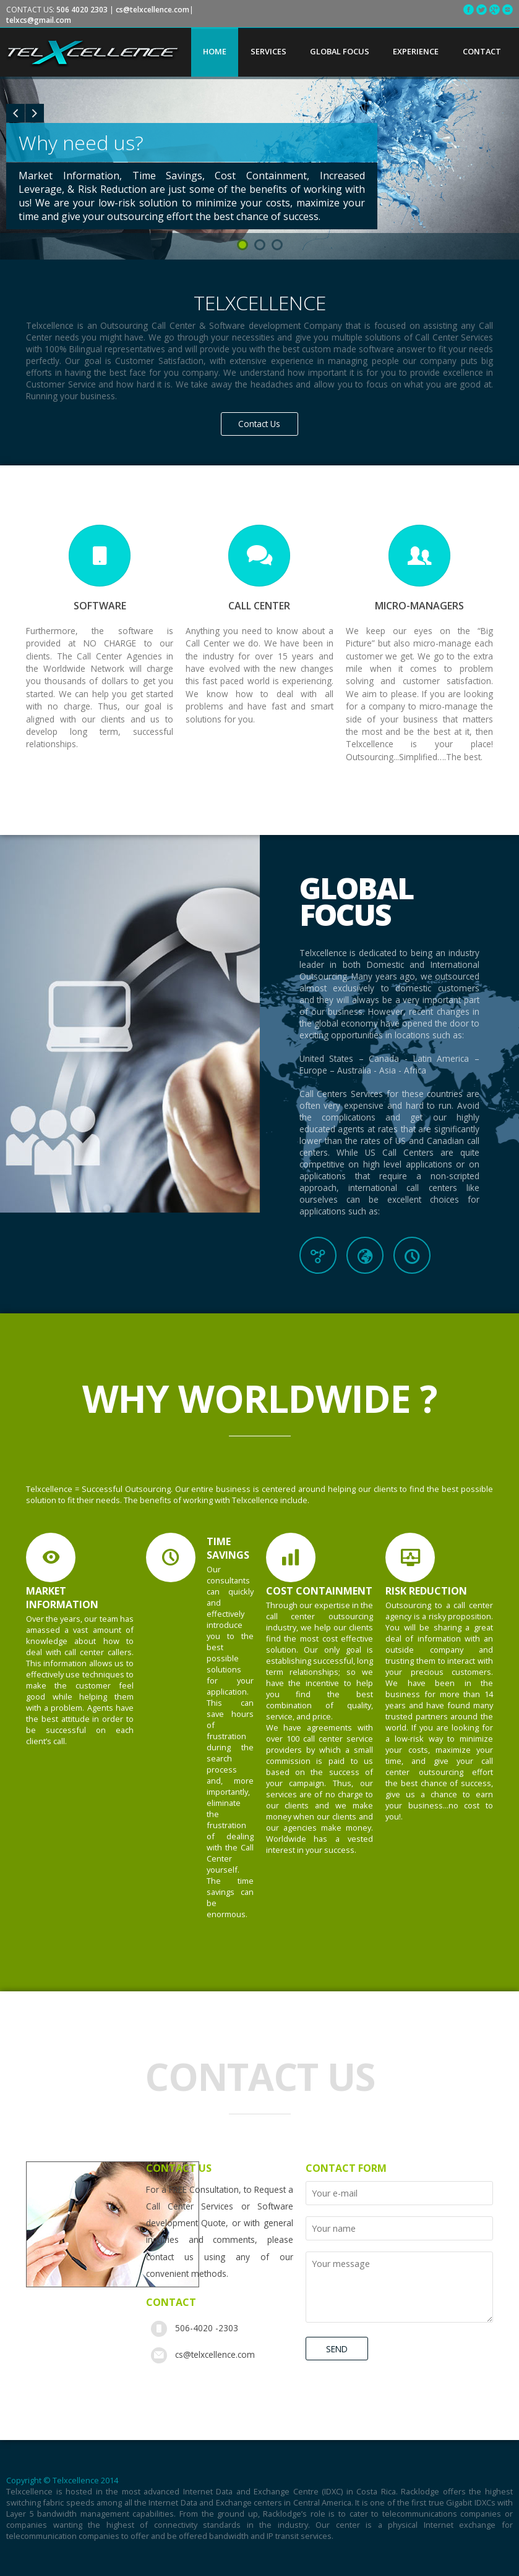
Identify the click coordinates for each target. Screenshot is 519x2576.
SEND (337, 2349)
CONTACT (482, 51)
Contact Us (259, 424)
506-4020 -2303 (206, 2328)
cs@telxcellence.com (215, 2354)
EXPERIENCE (416, 51)
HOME (214, 51)
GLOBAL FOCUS (339, 51)
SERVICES (268, 51)
